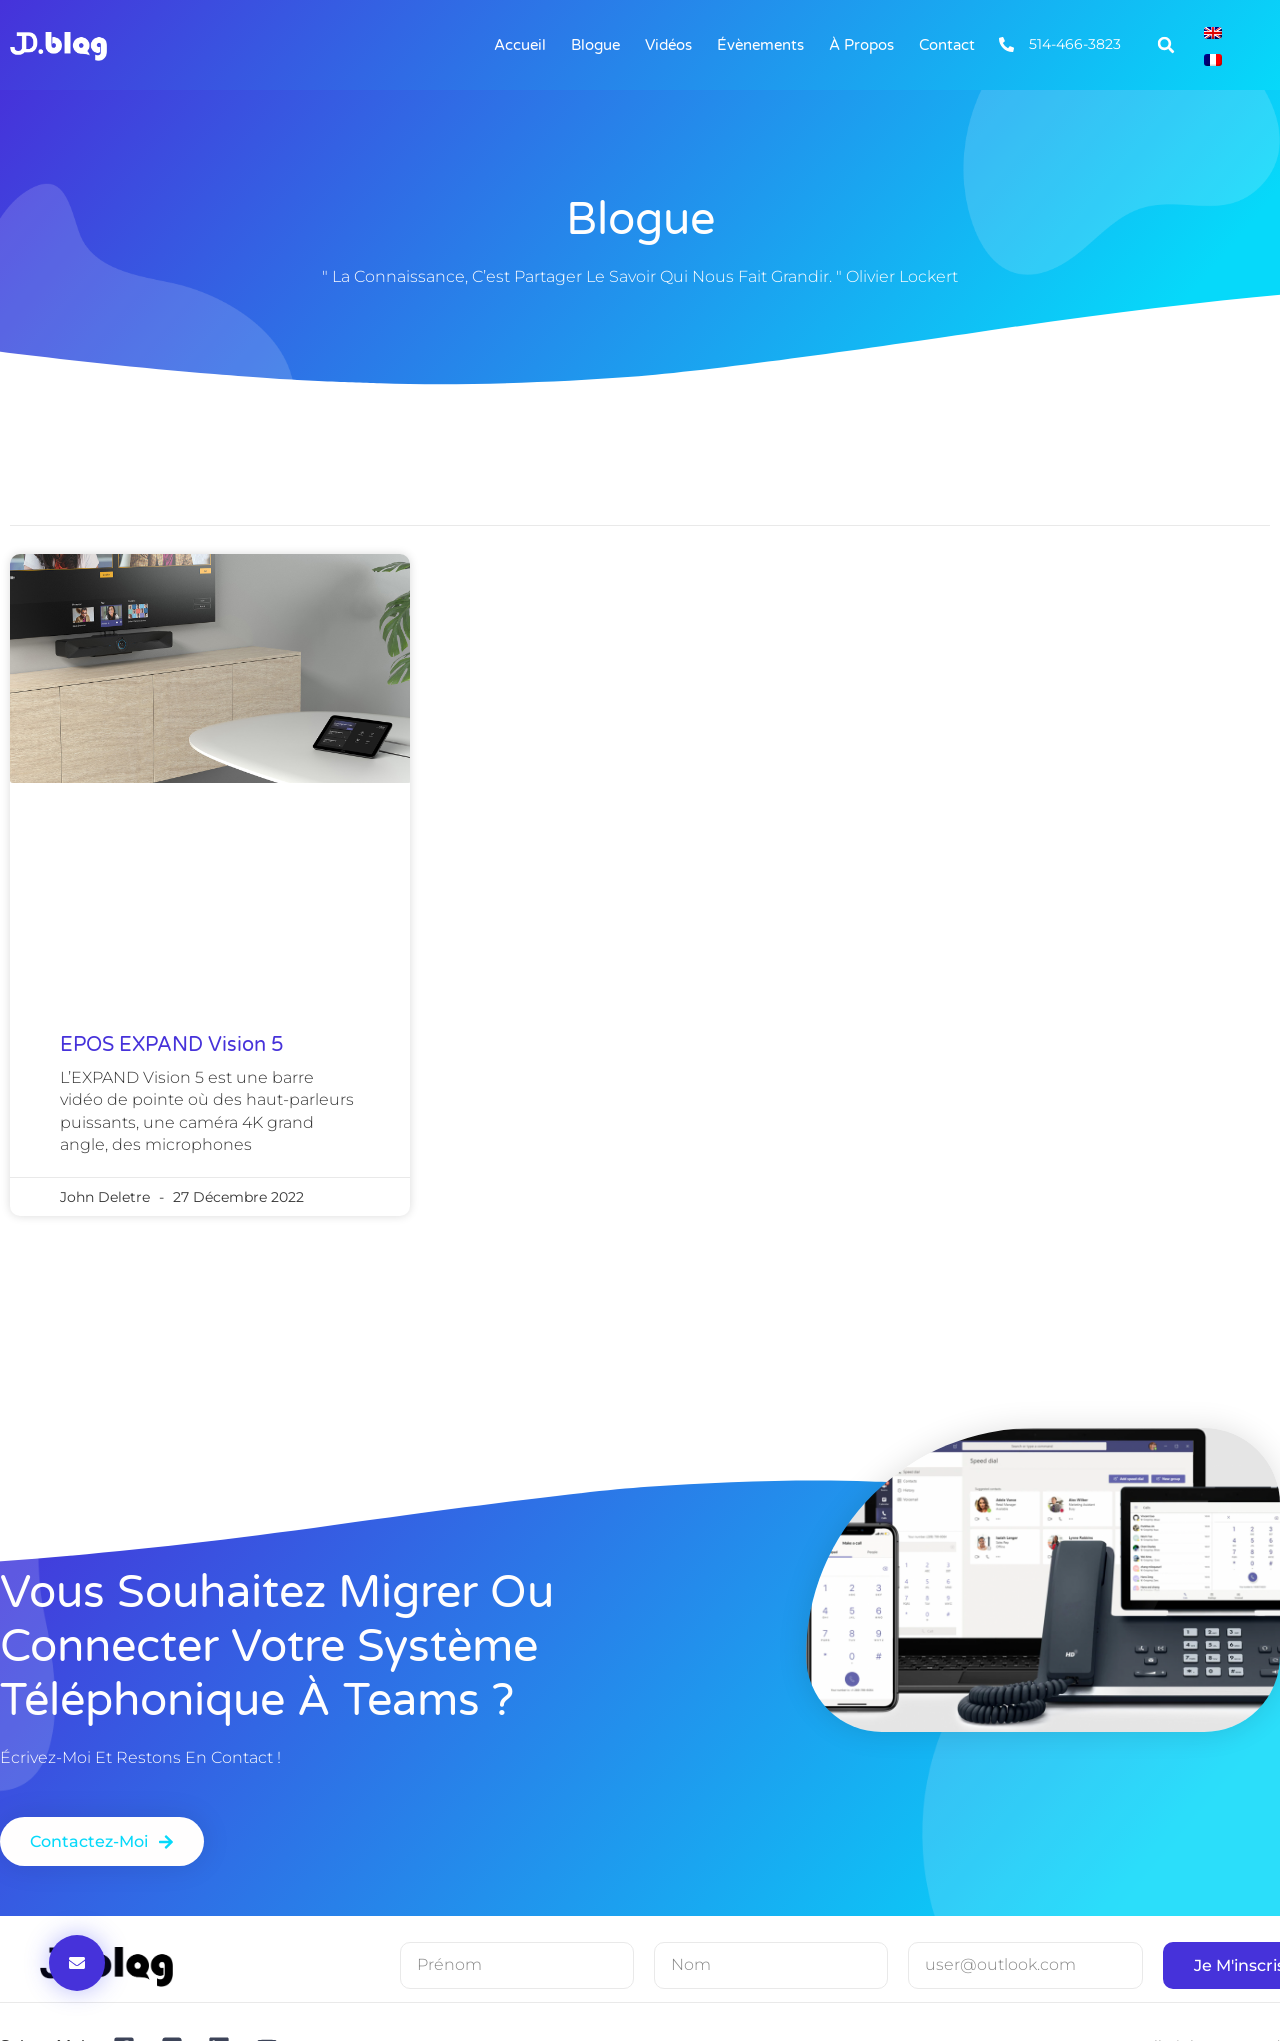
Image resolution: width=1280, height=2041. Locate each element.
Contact (947, 45)
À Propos (861, 45)
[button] (1166, 45)
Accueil (520, 45)
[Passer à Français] (1213, 58)
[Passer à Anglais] (1213, 31)
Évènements (760, 45)
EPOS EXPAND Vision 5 (172, 1045)
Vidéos (668, 45)
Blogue (595, 45)
